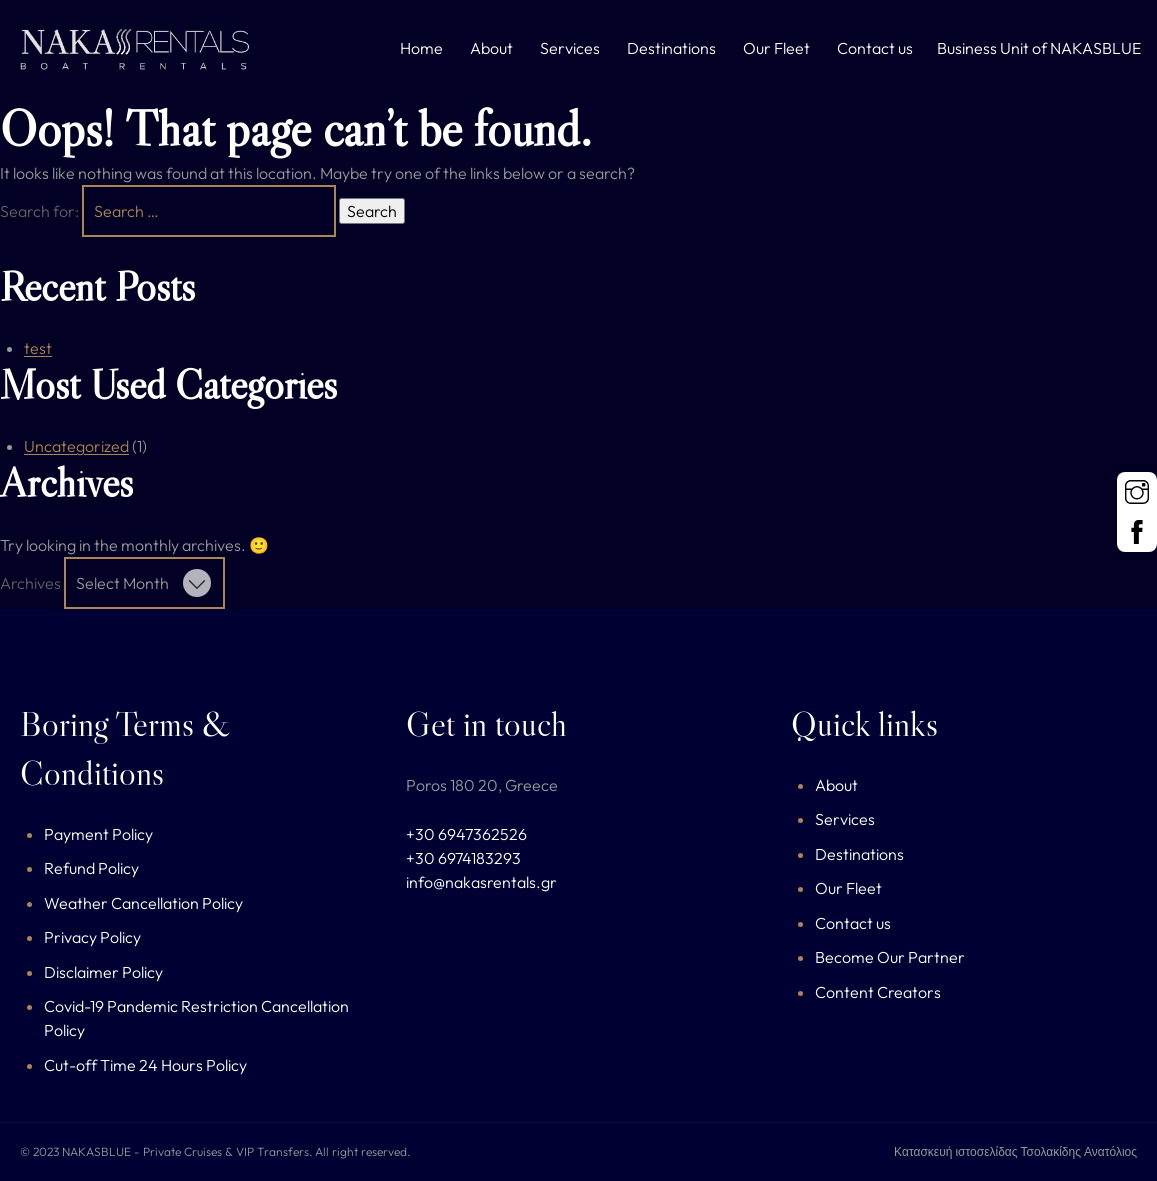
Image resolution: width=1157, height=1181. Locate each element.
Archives (30, 583)
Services (570, 48)
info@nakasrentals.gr (481, 882)
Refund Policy (91, 868)
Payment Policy (98, 834)
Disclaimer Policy (103, 972)
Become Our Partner (890, 957)
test (38, 348)
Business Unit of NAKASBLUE (1039, 48)
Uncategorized (76, 446)
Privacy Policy (92, 937)
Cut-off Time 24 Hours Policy (145, 1065)
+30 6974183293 (463, 858)
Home (421, 48)
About (491, 48)
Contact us (875, 48)
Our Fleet (776, 48)
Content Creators (878, 992)
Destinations (671, 48)
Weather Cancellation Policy (143, 903)
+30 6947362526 (466, 834)
